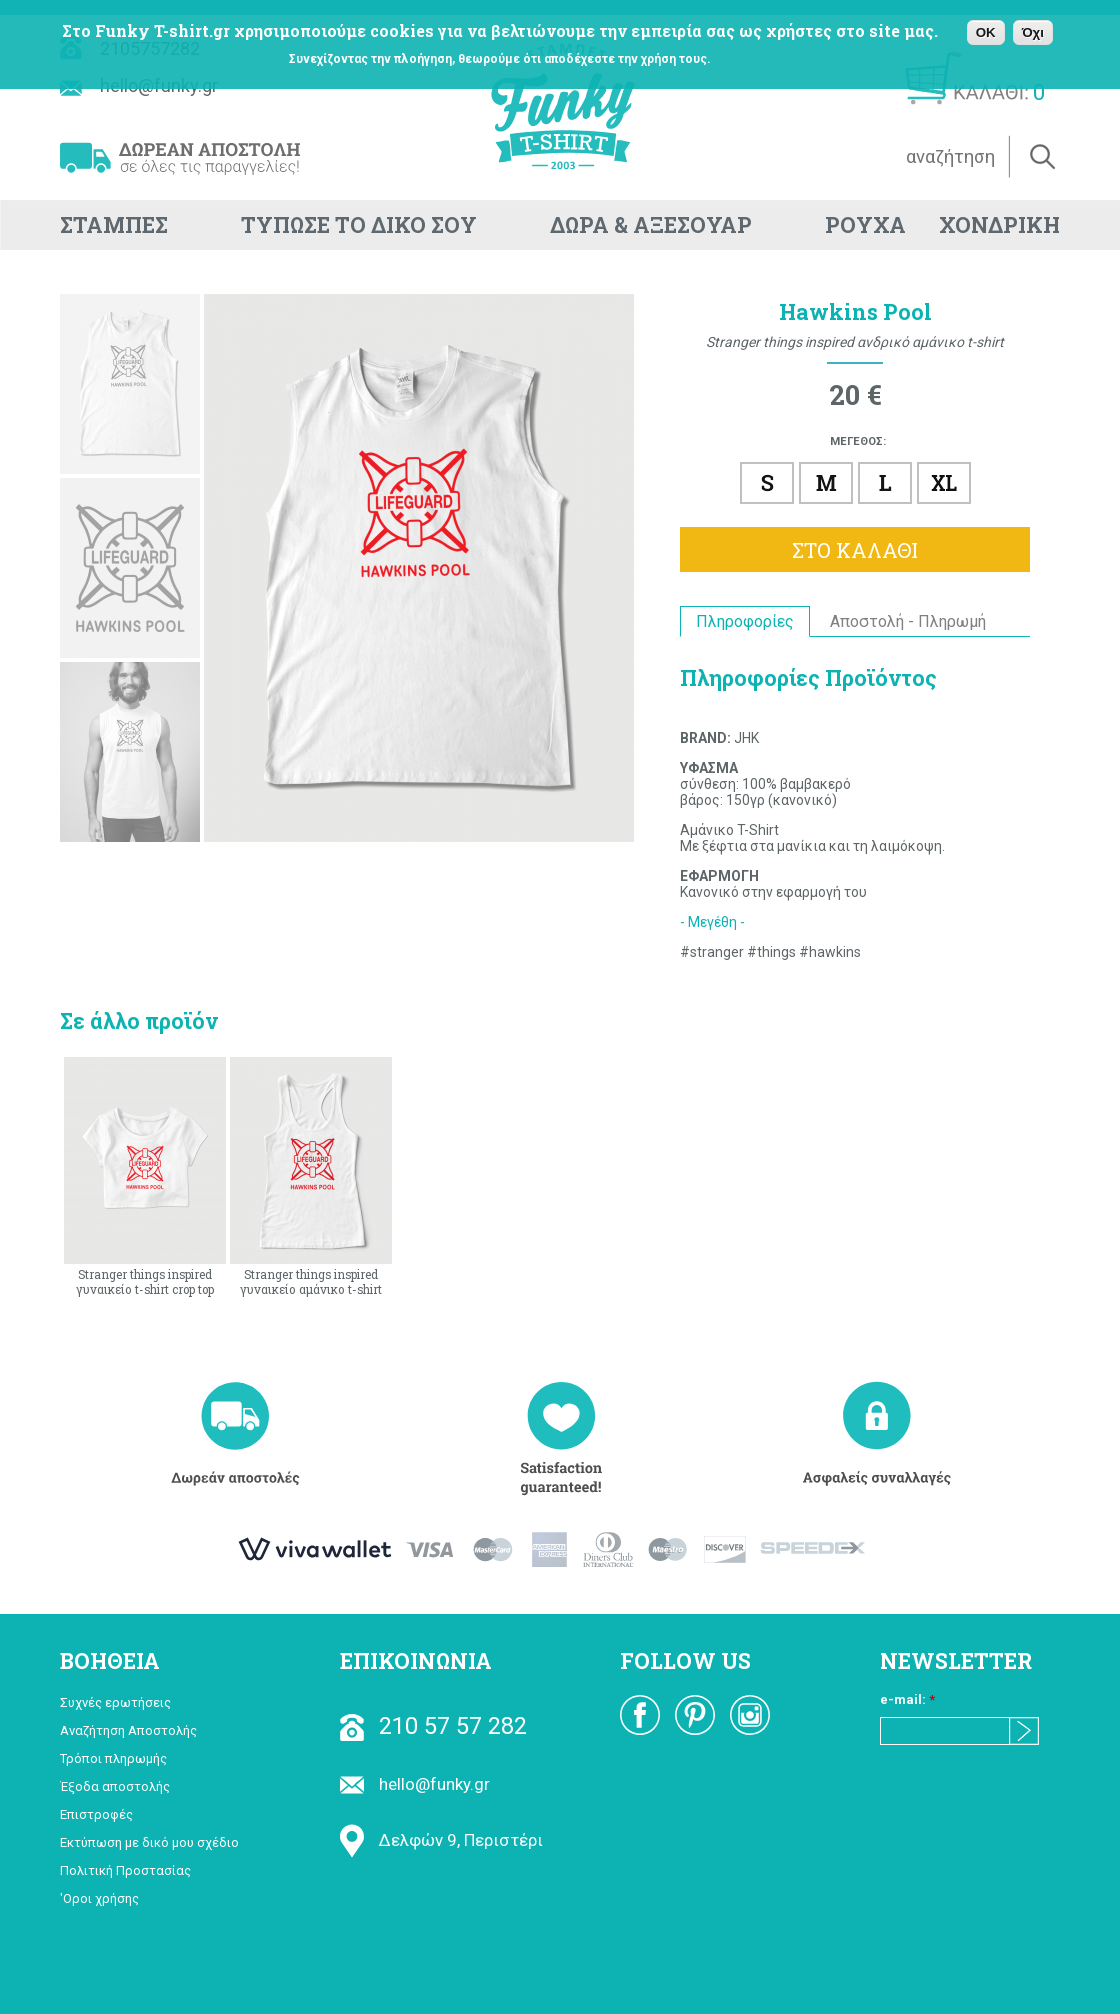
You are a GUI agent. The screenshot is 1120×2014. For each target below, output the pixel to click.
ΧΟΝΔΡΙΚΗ (999, 225)
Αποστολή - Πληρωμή (908, 621)
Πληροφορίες (745, 621)
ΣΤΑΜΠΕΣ (114, 225)
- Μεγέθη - (712, 922)
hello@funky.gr (415, 1784)
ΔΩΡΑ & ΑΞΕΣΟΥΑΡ (651, 225)
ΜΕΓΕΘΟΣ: (858, 441)
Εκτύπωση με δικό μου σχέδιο (149, 1842)
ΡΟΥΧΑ (865, 225)
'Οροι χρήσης (99, 1898)
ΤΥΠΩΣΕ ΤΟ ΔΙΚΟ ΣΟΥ (359, 225)
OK (986, 32)
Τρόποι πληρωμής (113, 1758)
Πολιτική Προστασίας (125, 1870)
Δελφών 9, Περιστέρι (441, 1840)
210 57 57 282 (433, 1726)
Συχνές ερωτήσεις (115, 1702)
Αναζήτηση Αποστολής (128, 1730)
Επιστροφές (96, 1814)
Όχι (1033, 32)
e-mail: (907, 1699)
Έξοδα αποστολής (115, 1786)
